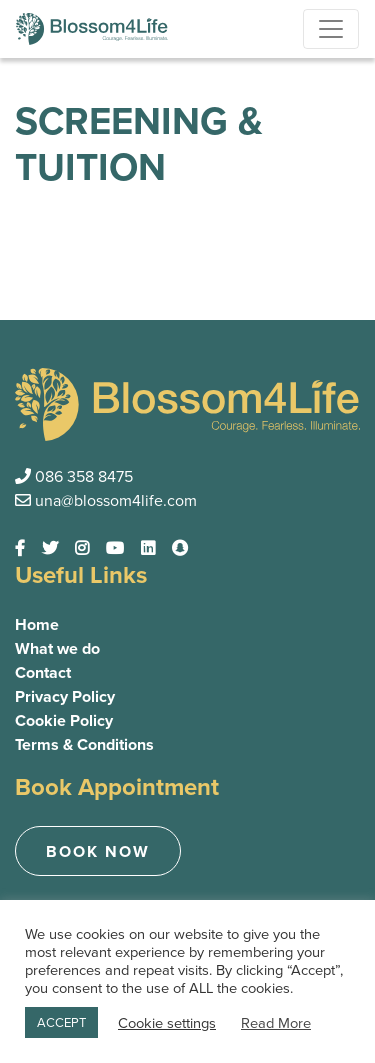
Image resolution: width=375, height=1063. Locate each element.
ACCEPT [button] (61, 1022)
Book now (98, 851)
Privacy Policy (65, 696)
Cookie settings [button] (167, 1023)
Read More (276, 1023)
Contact (43, 672)
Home (37, 624)
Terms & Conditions (84, 744)
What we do (57, 648)
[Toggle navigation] (331, 29)
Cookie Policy (64, 720)
